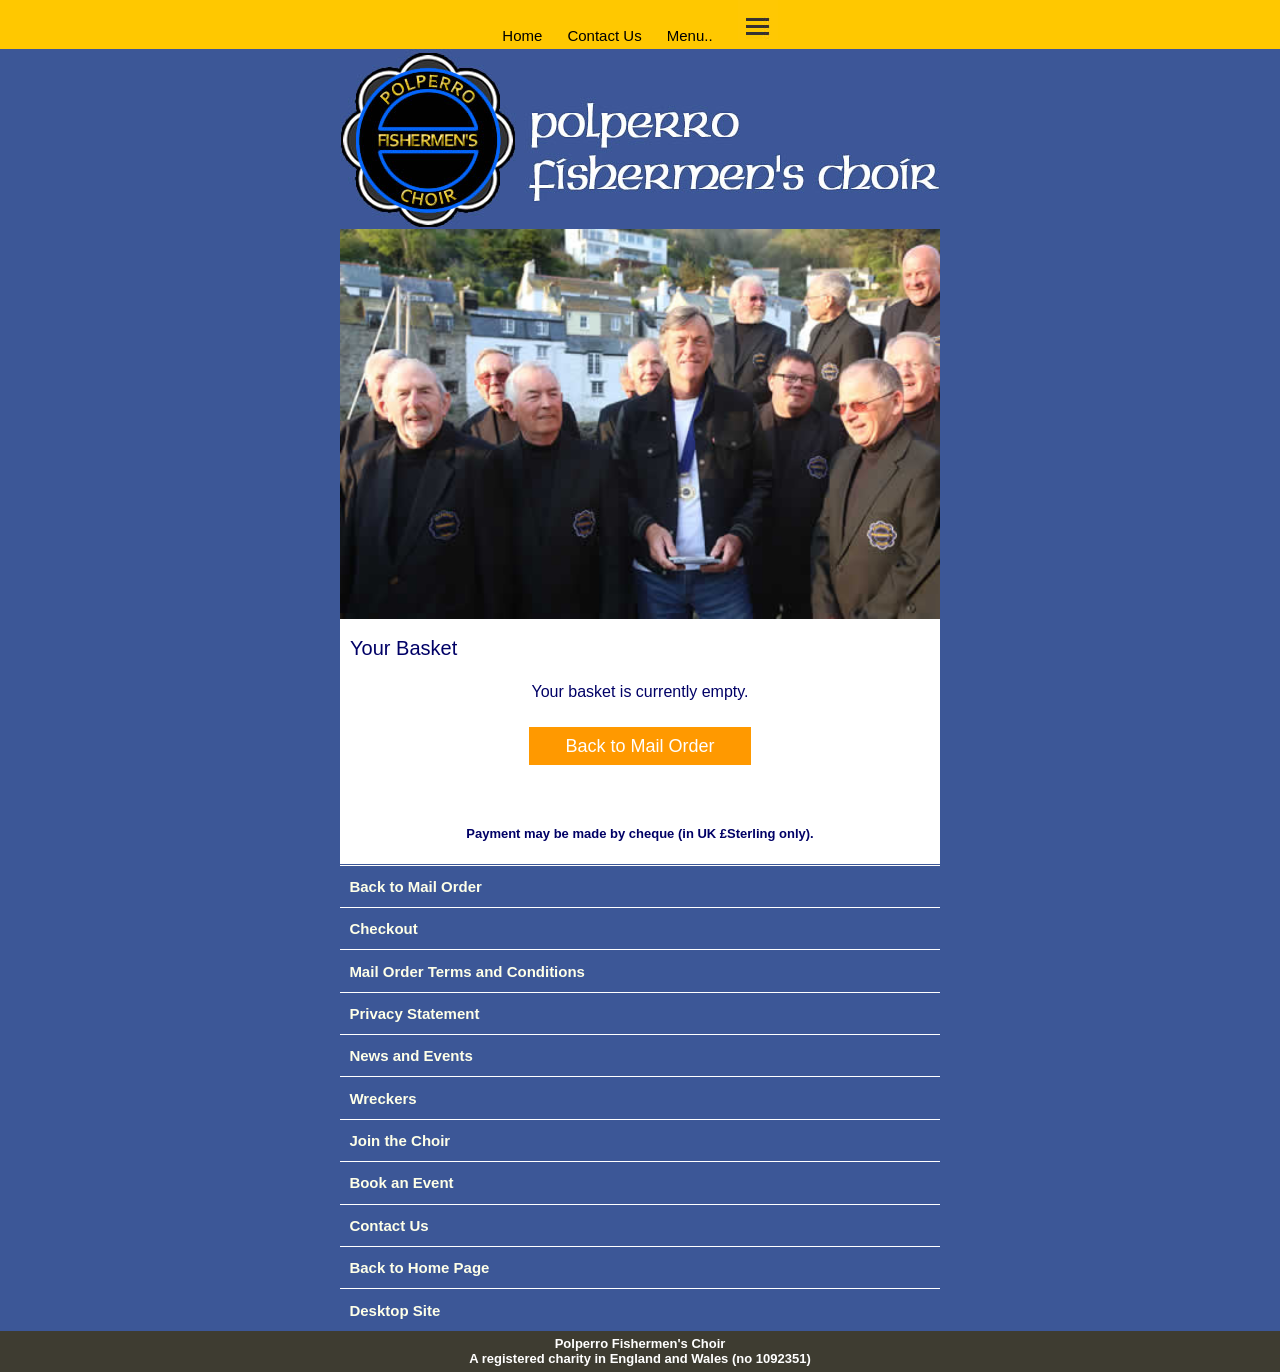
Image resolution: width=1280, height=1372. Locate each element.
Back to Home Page (419, 1267)
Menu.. (690, 34)
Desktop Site (394, 1310)
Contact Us (604, 34)
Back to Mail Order (639, 746)
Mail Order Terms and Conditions (467, 971)
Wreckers (382, 1098)
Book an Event (401, 1182)
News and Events (410, 1055)
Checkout (383, 928)
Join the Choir (399, 1140)
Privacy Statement (414, 1013)
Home (522, 34)
